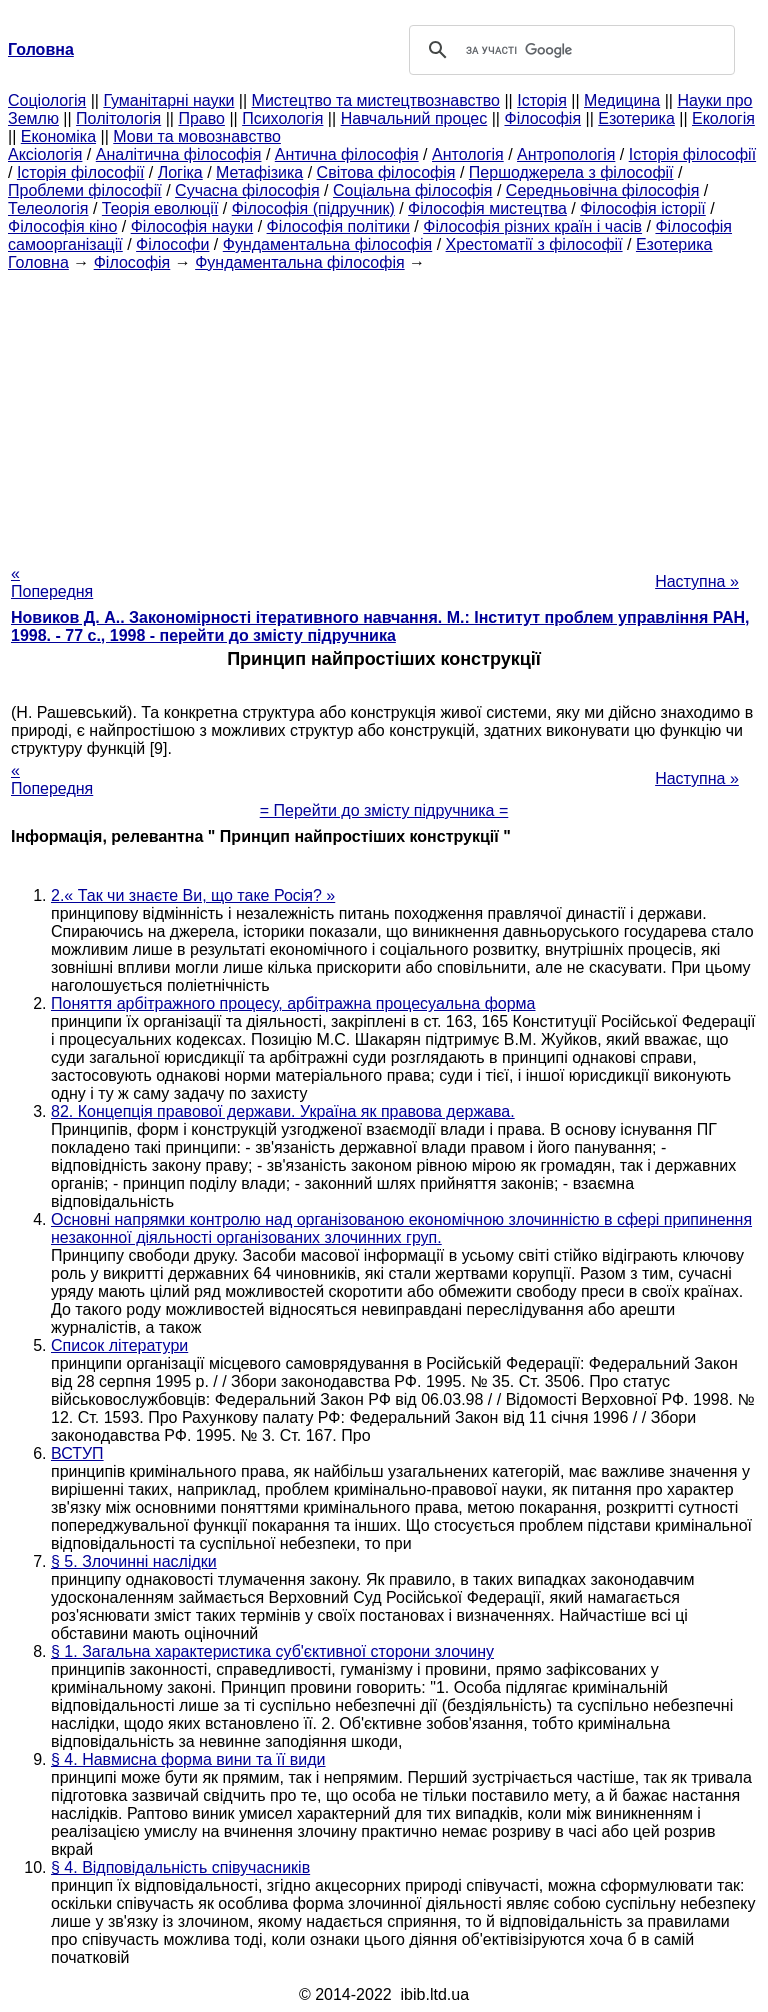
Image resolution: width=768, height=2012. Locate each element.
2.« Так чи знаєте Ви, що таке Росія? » (193, 895)
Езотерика (636, 118)
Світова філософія (386, 172)
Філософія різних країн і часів (532, 226)
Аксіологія (45, 154)
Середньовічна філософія (602, 190)
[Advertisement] (384, 412)
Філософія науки (192, 226)
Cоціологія (47, 100)
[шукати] (569, 50)
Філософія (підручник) (313, 208)
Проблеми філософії (85, 190)
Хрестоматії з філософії (534, 244)
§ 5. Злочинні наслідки (134, 1561)
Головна (38, 262)
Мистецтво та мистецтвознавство (376, 100)
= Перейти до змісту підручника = (384, 810)
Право (201, 118)
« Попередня (52, 582)
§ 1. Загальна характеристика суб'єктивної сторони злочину (272, 1651)
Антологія (468, 154)
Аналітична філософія (179, 154)
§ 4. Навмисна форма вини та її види (188, 1759)
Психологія (282, 118)
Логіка (180, 172)
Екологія (723, 118)
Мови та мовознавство (197, 136)
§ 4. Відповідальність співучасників (180, 1867)
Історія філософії (692, 154)
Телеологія (48, 208)
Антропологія (566, 154)
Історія (542, 100)
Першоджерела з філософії (571, 172)
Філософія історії (643, 208)
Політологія (118, 118)
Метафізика (259, 172)
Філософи (172, 244)
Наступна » (697, 581)
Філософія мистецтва (487, 208)
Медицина (622, 100)
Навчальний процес (414, 118)
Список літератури (119, 1345)
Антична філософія (347, 154)
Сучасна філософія (247, 190)
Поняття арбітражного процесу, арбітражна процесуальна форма (293, 1003)
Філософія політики (338, 226)
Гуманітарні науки (168, 100)
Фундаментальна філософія (327, 244)
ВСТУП (77, 1453)
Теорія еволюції (160, 208)
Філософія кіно (62, 226)
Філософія (542, 118)
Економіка (58, 136)
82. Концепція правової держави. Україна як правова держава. (283, 1111)
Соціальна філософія (413, 190)
